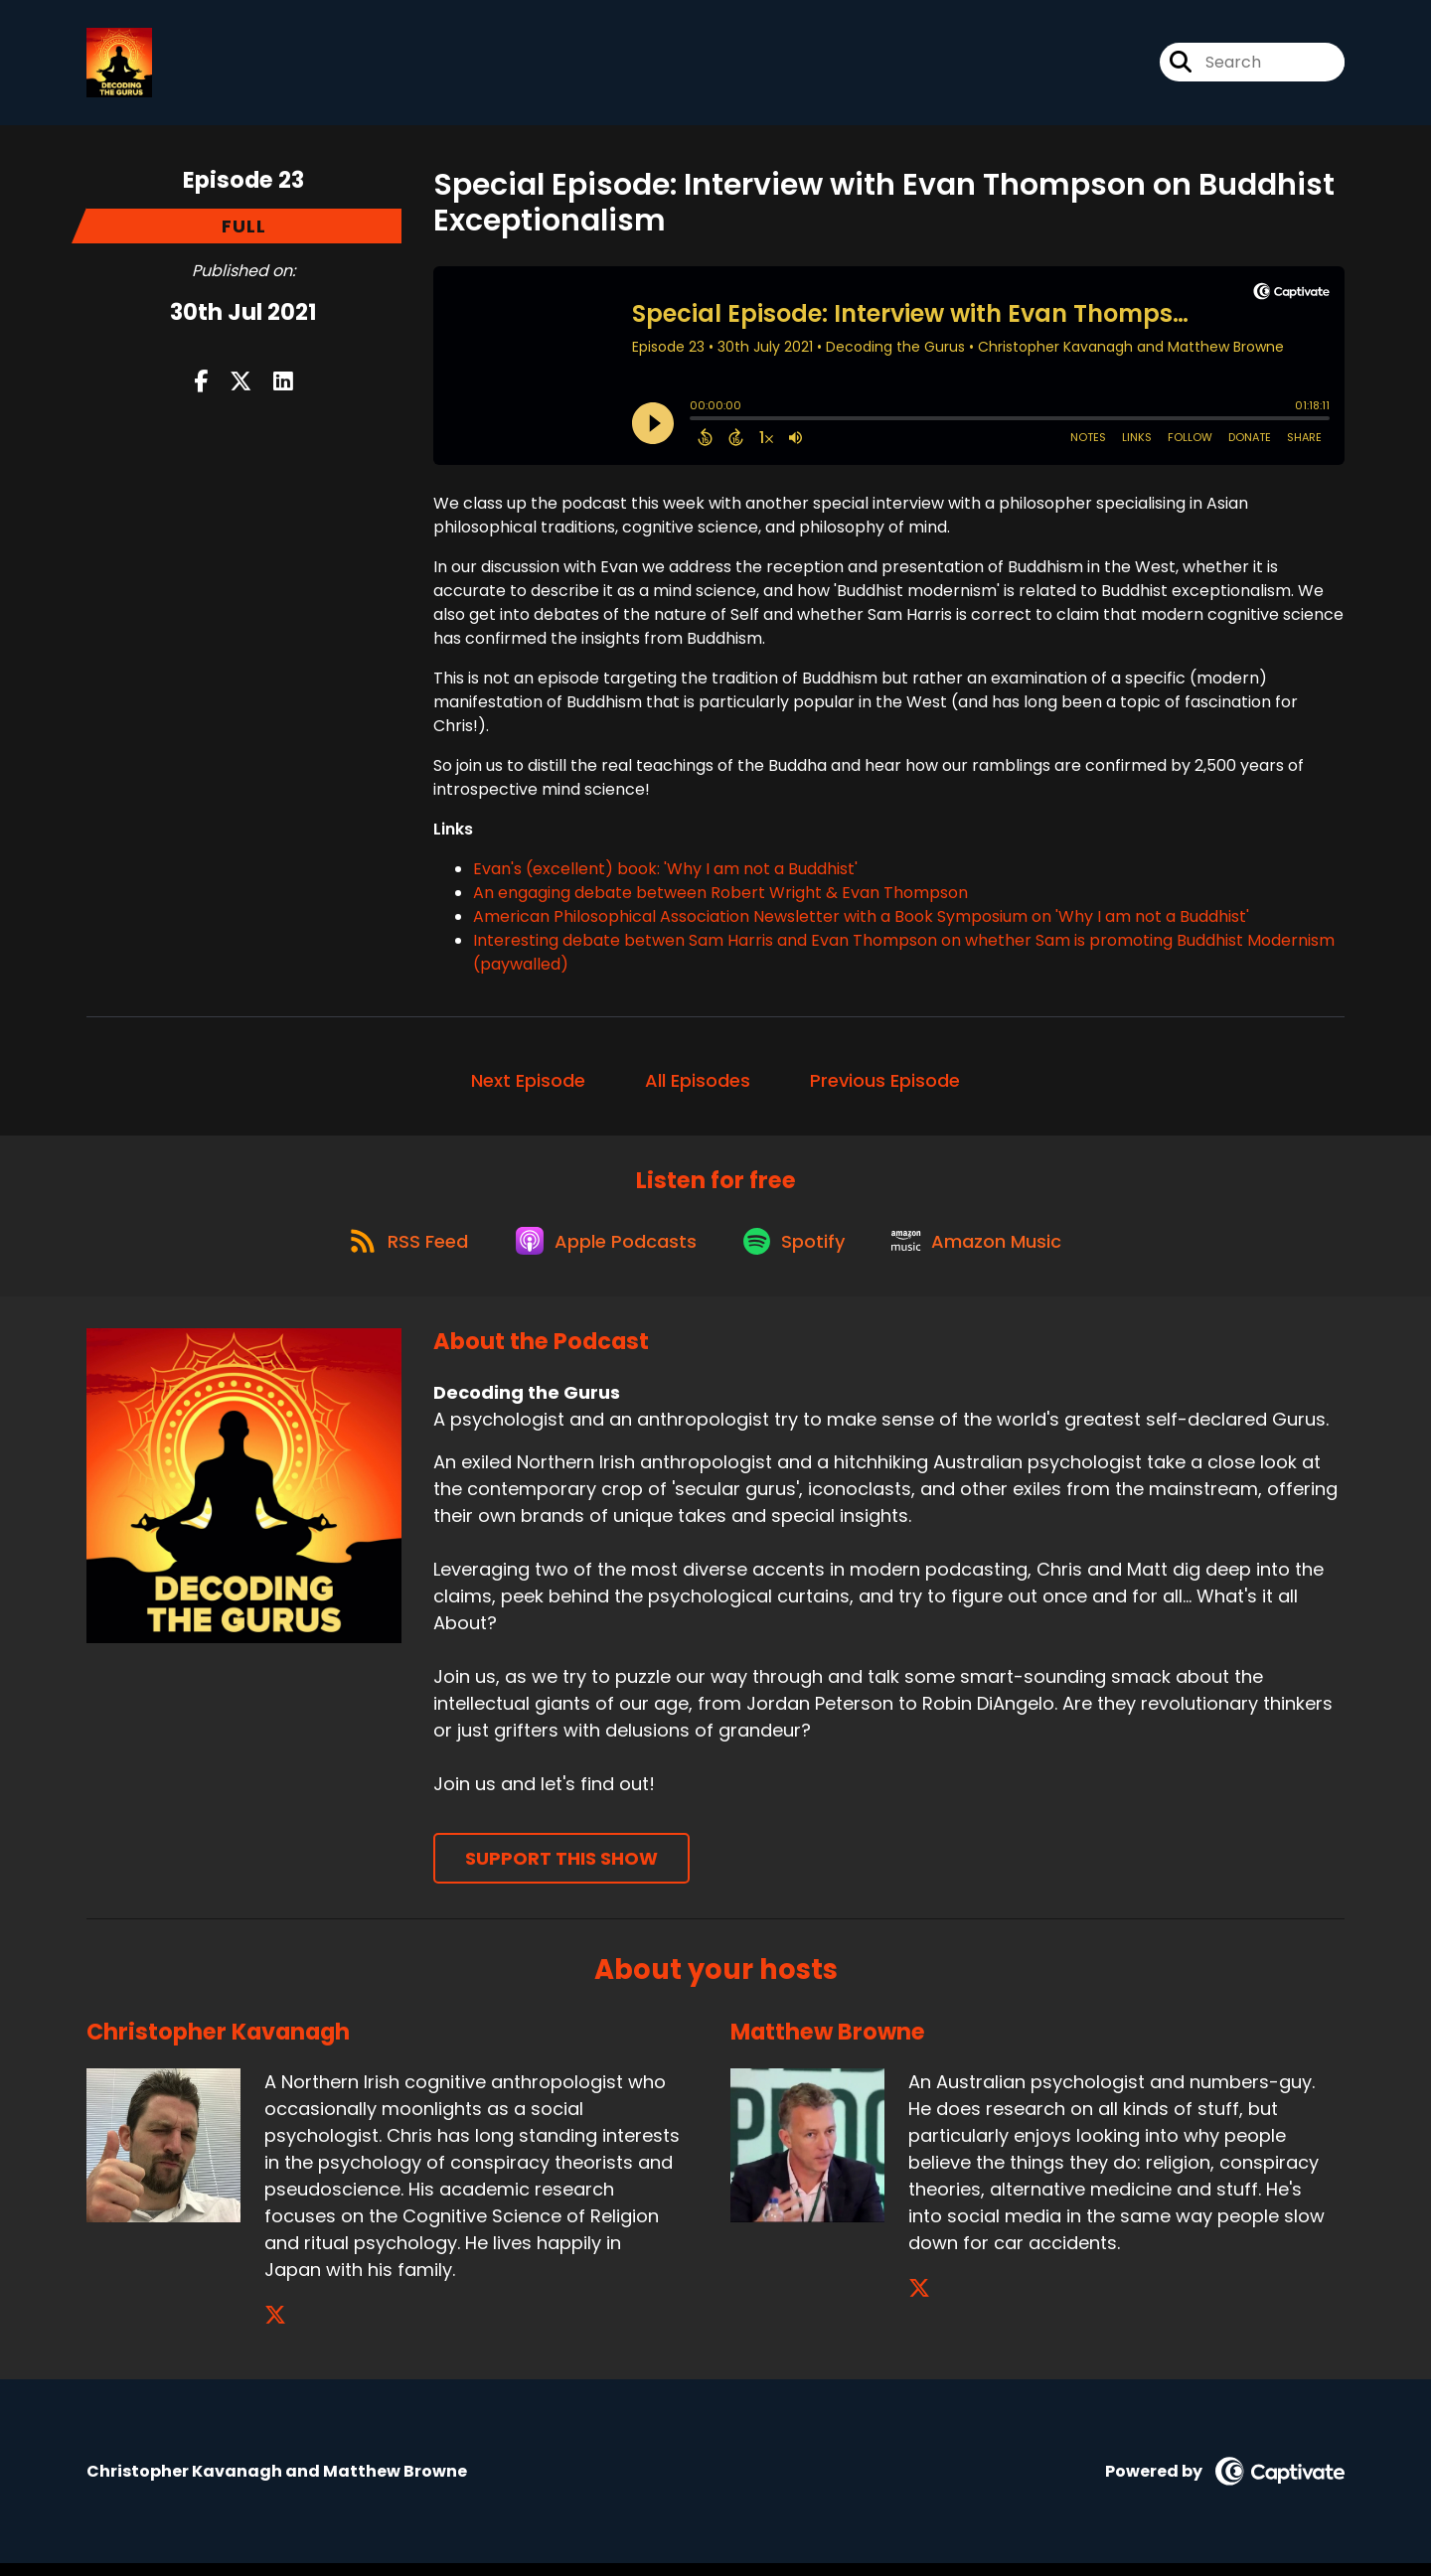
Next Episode (528, 1084)
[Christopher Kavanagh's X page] (275, 2328)
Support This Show (561, 1871)
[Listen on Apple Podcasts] (603, 1252)
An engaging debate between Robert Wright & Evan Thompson (720, 896)
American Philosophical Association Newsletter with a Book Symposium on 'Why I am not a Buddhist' (861, 920)
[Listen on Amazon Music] (986, 1252)
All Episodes (697, 1084)
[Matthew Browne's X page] (919, 2301)
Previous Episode (885, 1084)
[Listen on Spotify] (798, 1251)
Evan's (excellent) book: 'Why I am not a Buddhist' (665, 872)
